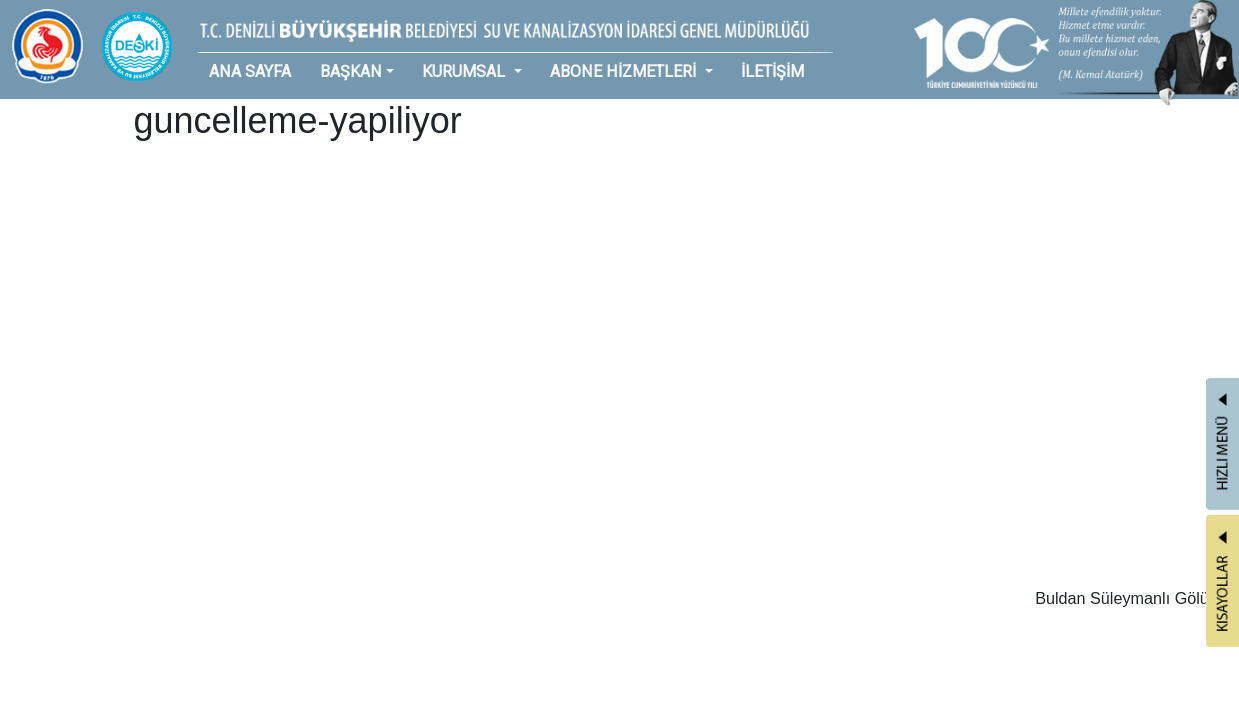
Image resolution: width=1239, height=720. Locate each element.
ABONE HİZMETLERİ (625, 71)
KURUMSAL (465, 71)
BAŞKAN (351, 71)
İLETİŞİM (772, 71)
